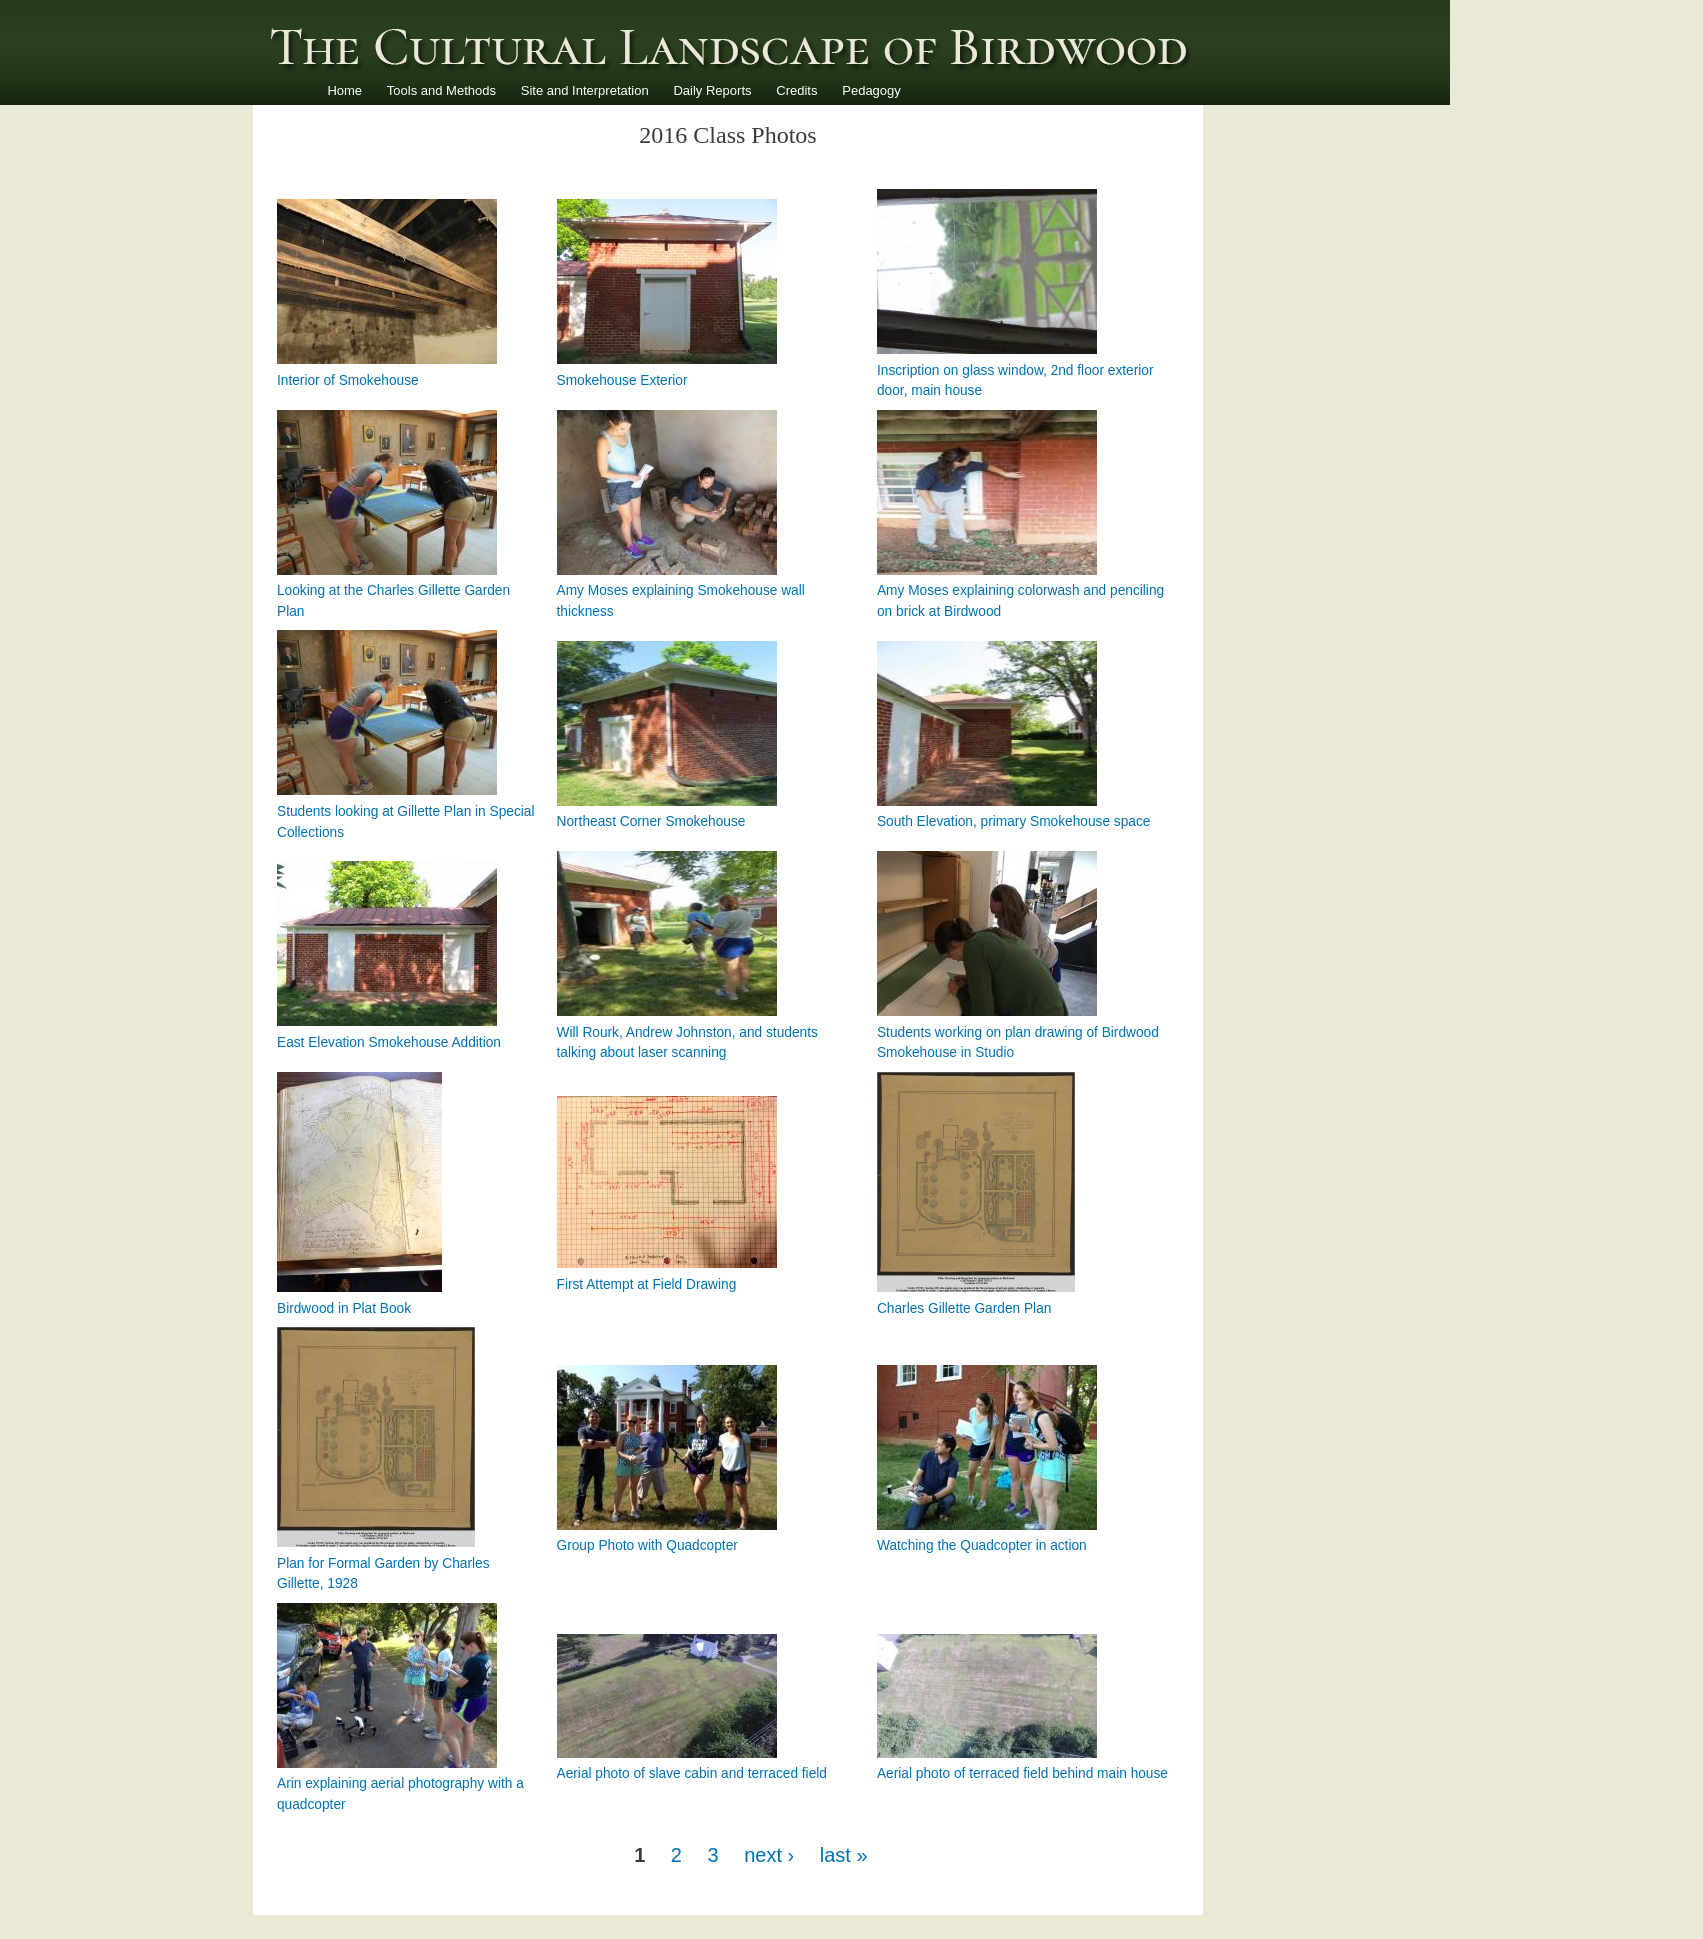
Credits (796, 90)
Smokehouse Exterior (622, 380)
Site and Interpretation (585, 90)
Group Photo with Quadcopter (647, 1545)
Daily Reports (712, 90)
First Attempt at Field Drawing (647, 1284)
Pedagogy (871, 90)
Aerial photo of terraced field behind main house (1022, 1773)
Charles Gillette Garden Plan (964, 1308)
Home (344, 90)
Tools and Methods (441, 90)
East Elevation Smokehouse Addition (389, 1042)
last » (844, 1855)
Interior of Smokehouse (348, 380)
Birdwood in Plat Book (344, 1308)
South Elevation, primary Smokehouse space (1013, 821)
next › (769, 1855)
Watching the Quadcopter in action (982, 1545)
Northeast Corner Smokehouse (651, 821)
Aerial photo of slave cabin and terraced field (692, 1773)
